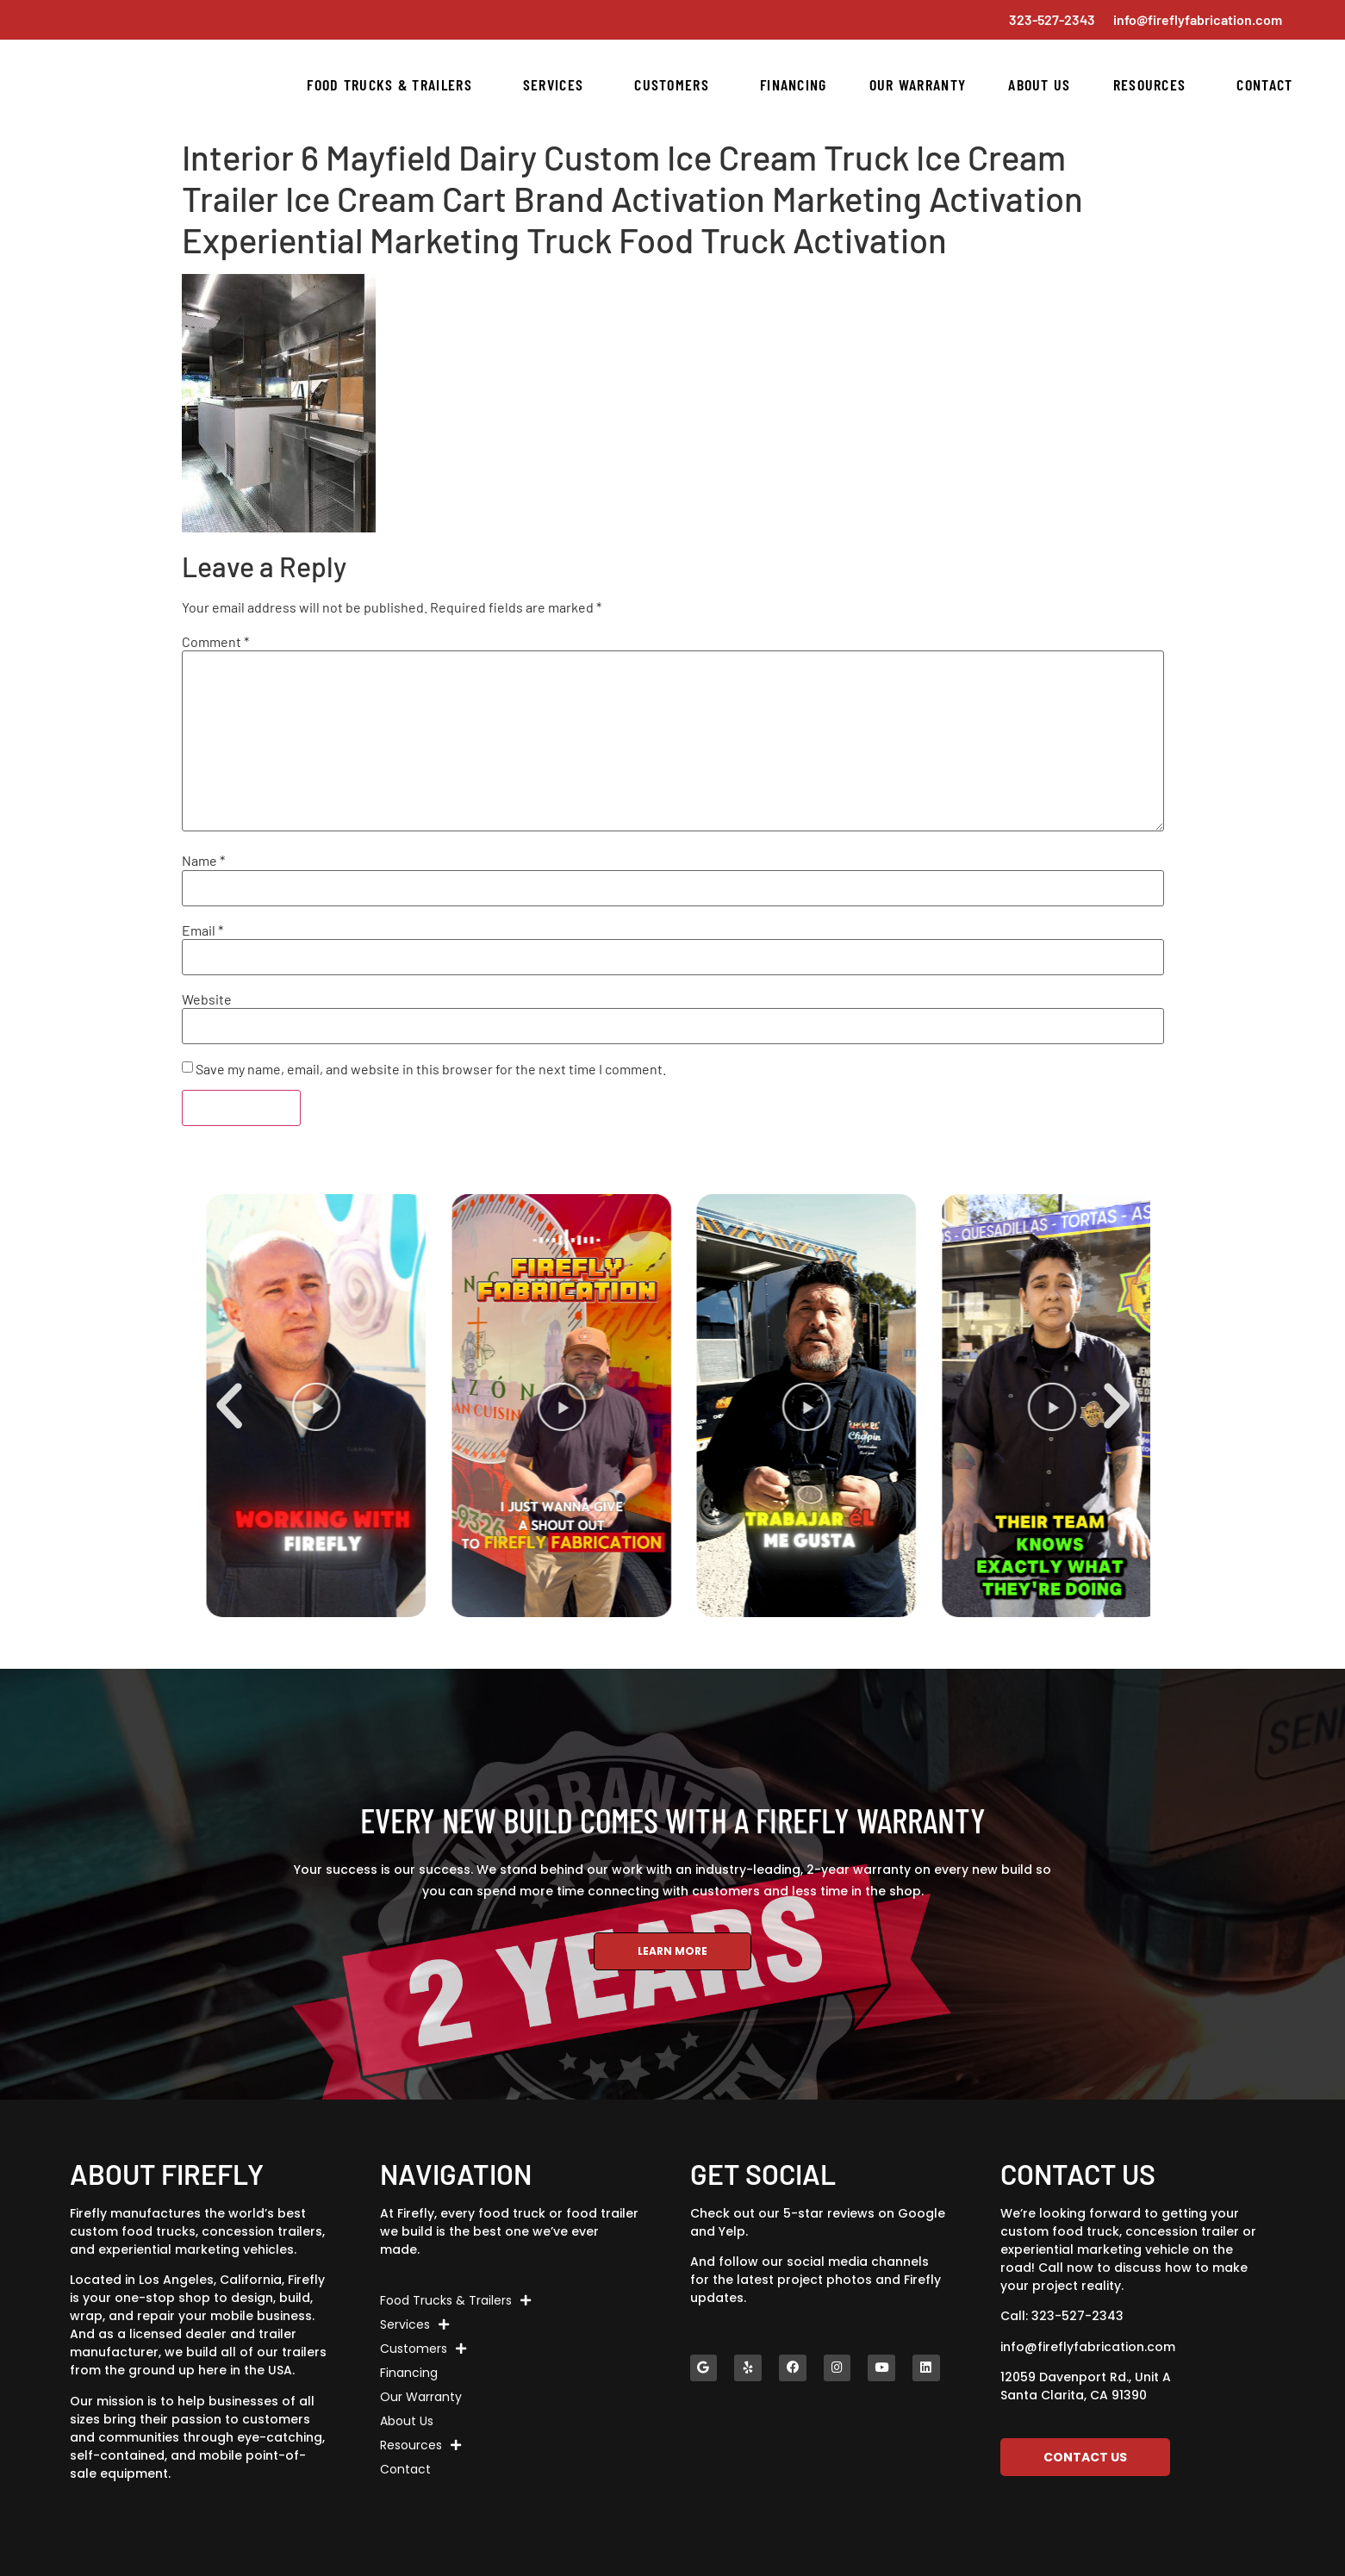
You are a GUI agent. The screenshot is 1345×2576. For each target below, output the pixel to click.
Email (202, 930)
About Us (1039, 84)
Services (557, 84)
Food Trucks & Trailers (394, 84)
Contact (1264, 84)
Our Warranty (918, 84)
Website (207, 999)
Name (203, 861)
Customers (676, 84)
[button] (229, 1406)
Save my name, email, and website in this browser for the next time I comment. (431, 1069)
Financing (793, 84)
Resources (1154, 84)
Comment (215, 642)
